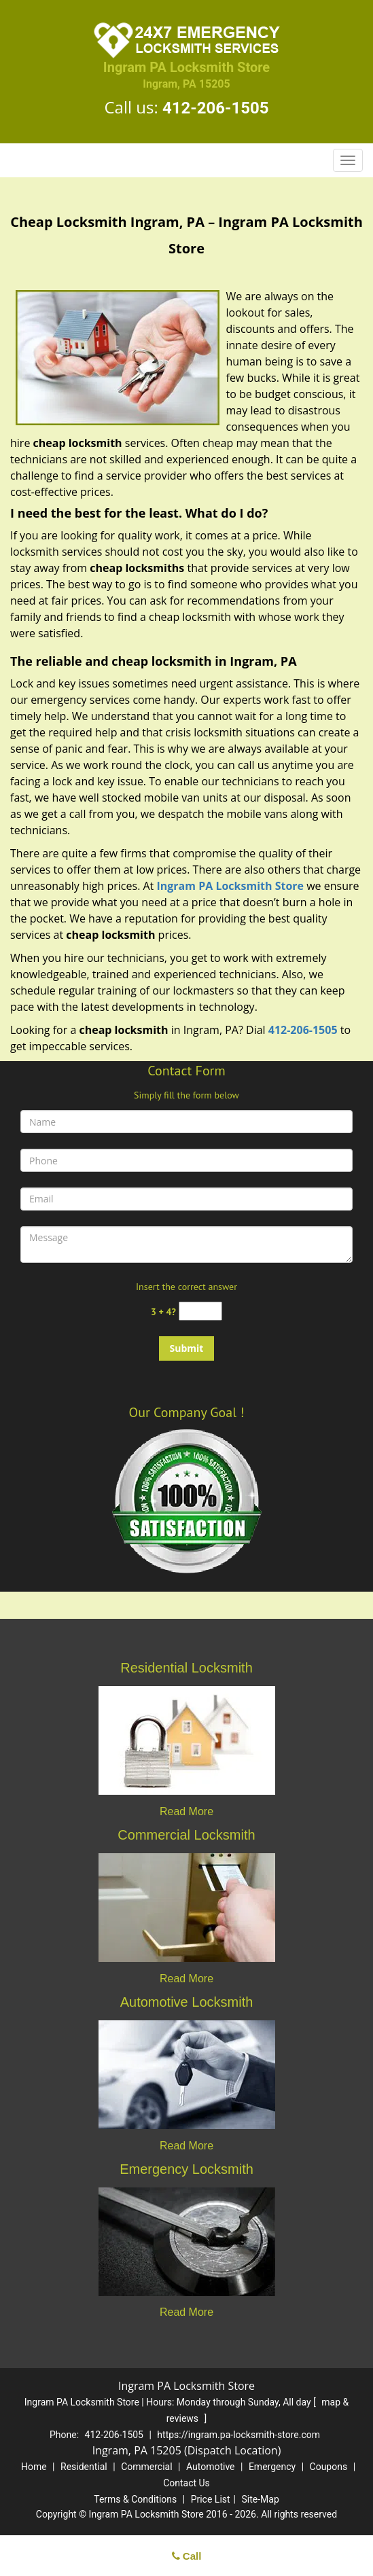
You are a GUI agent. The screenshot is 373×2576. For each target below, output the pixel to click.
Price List (210, 2499)
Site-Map (260, 2499)
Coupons (329, 2466)
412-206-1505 (215, 108)
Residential (83, 2466)
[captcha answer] (200, 1311)
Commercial (146, 2466)
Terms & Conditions (135, 2499)
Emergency (272, 2466)
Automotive (210, 2466)
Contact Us (186, 2482)
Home (34, 2466)
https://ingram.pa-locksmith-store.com (238, 2434)
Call (187, 2556)
